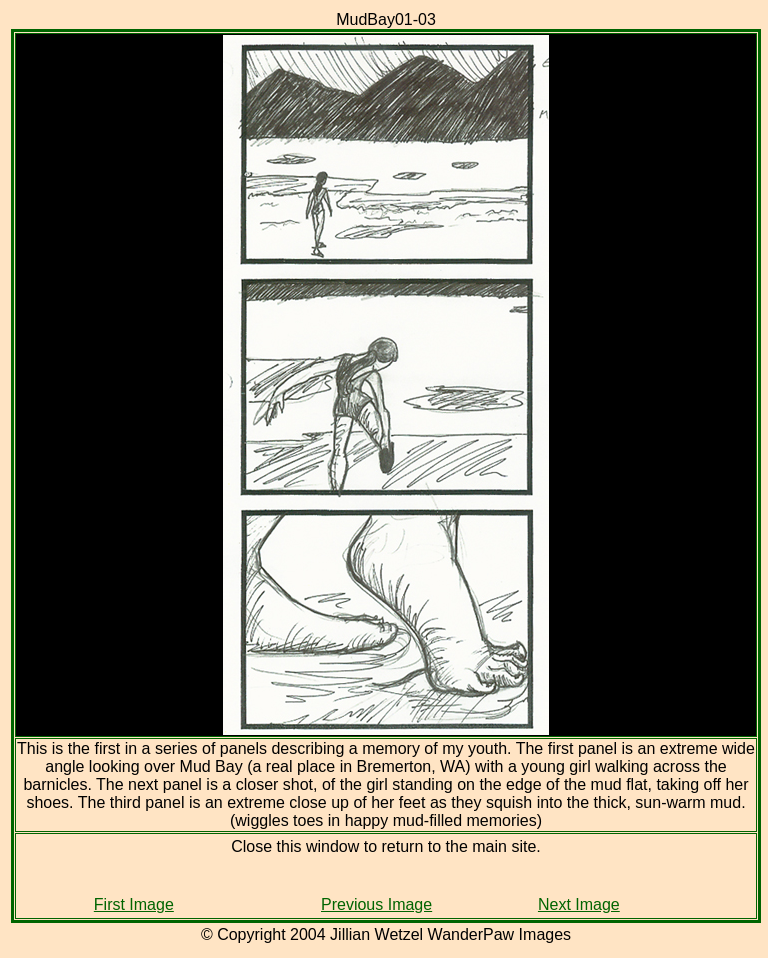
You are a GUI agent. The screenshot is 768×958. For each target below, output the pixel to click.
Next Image (579, 904)
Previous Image (376, 904)
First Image (134, 904)
